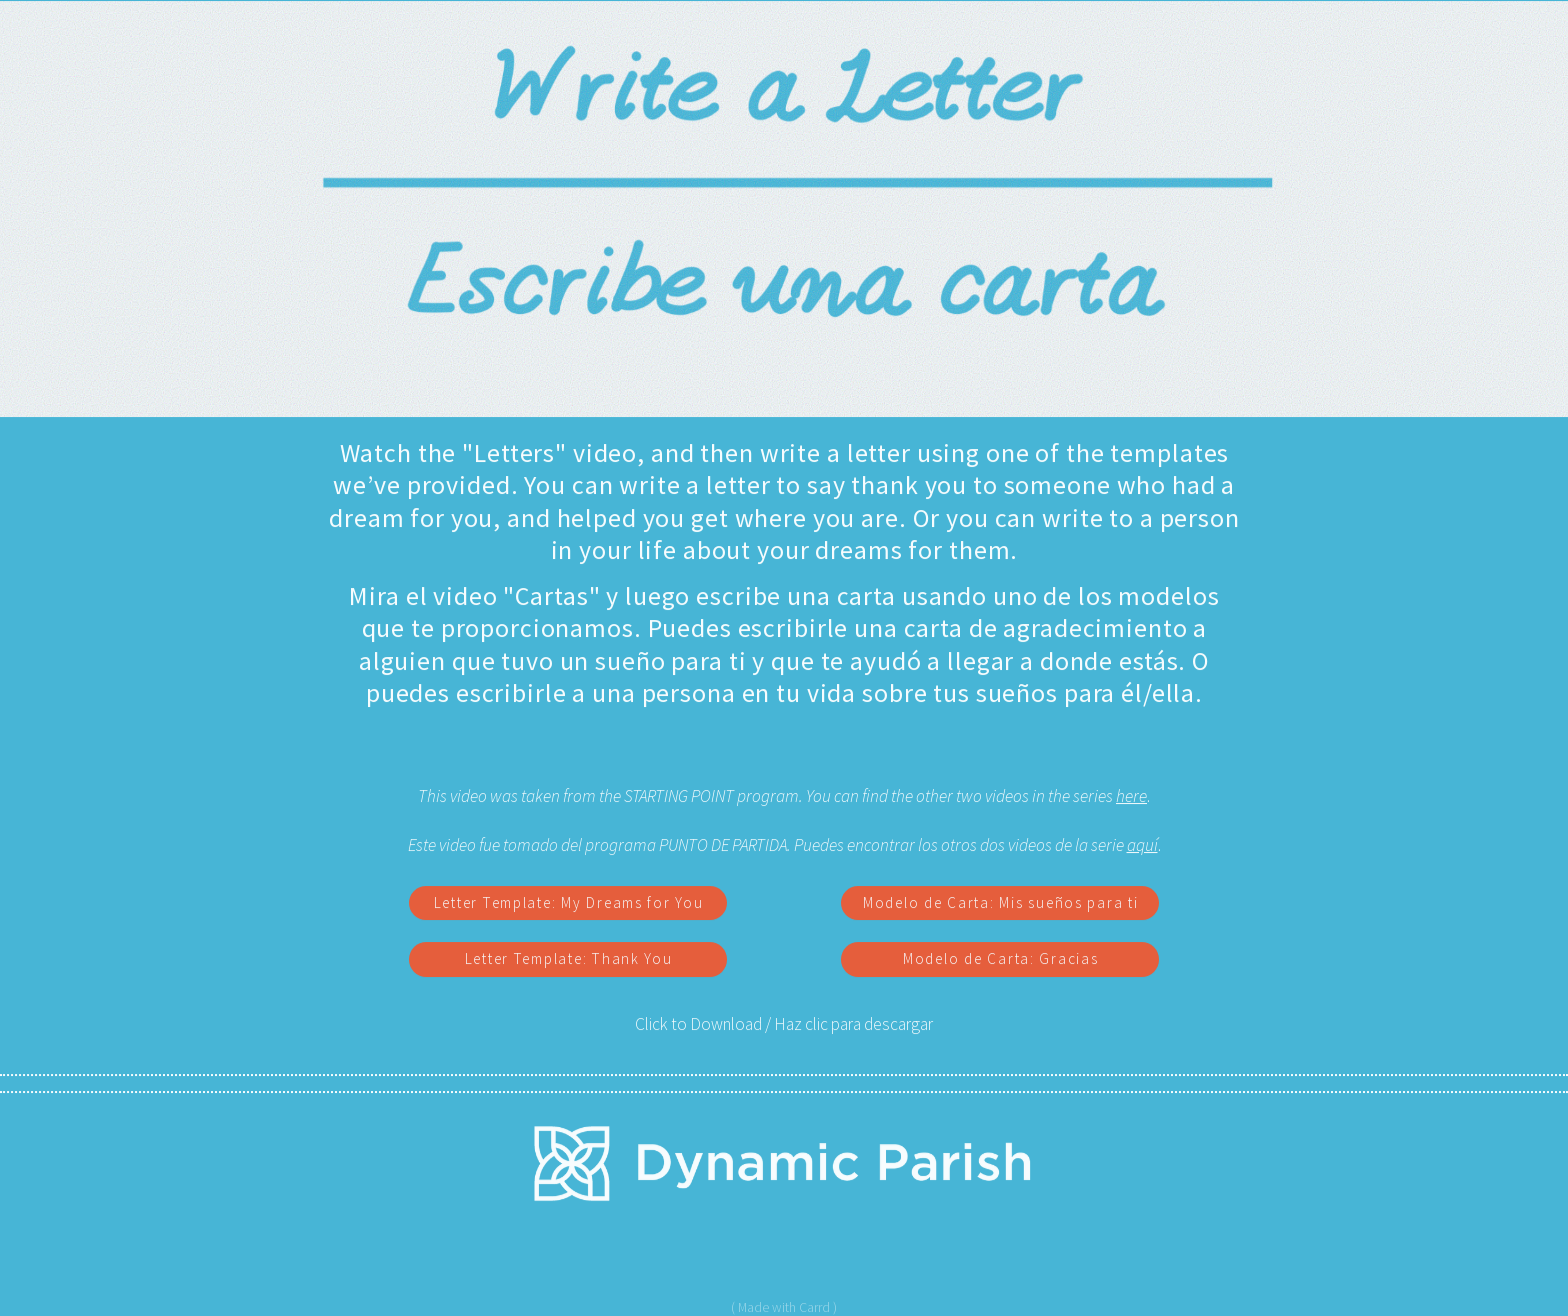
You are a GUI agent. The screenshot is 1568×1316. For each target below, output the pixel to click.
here (1131, 797)
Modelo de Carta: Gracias (1001, 960)
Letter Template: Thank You (569, 960)
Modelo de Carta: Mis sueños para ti (1001, 903)
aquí (1142, 846)
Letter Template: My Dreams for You (569, 903)
